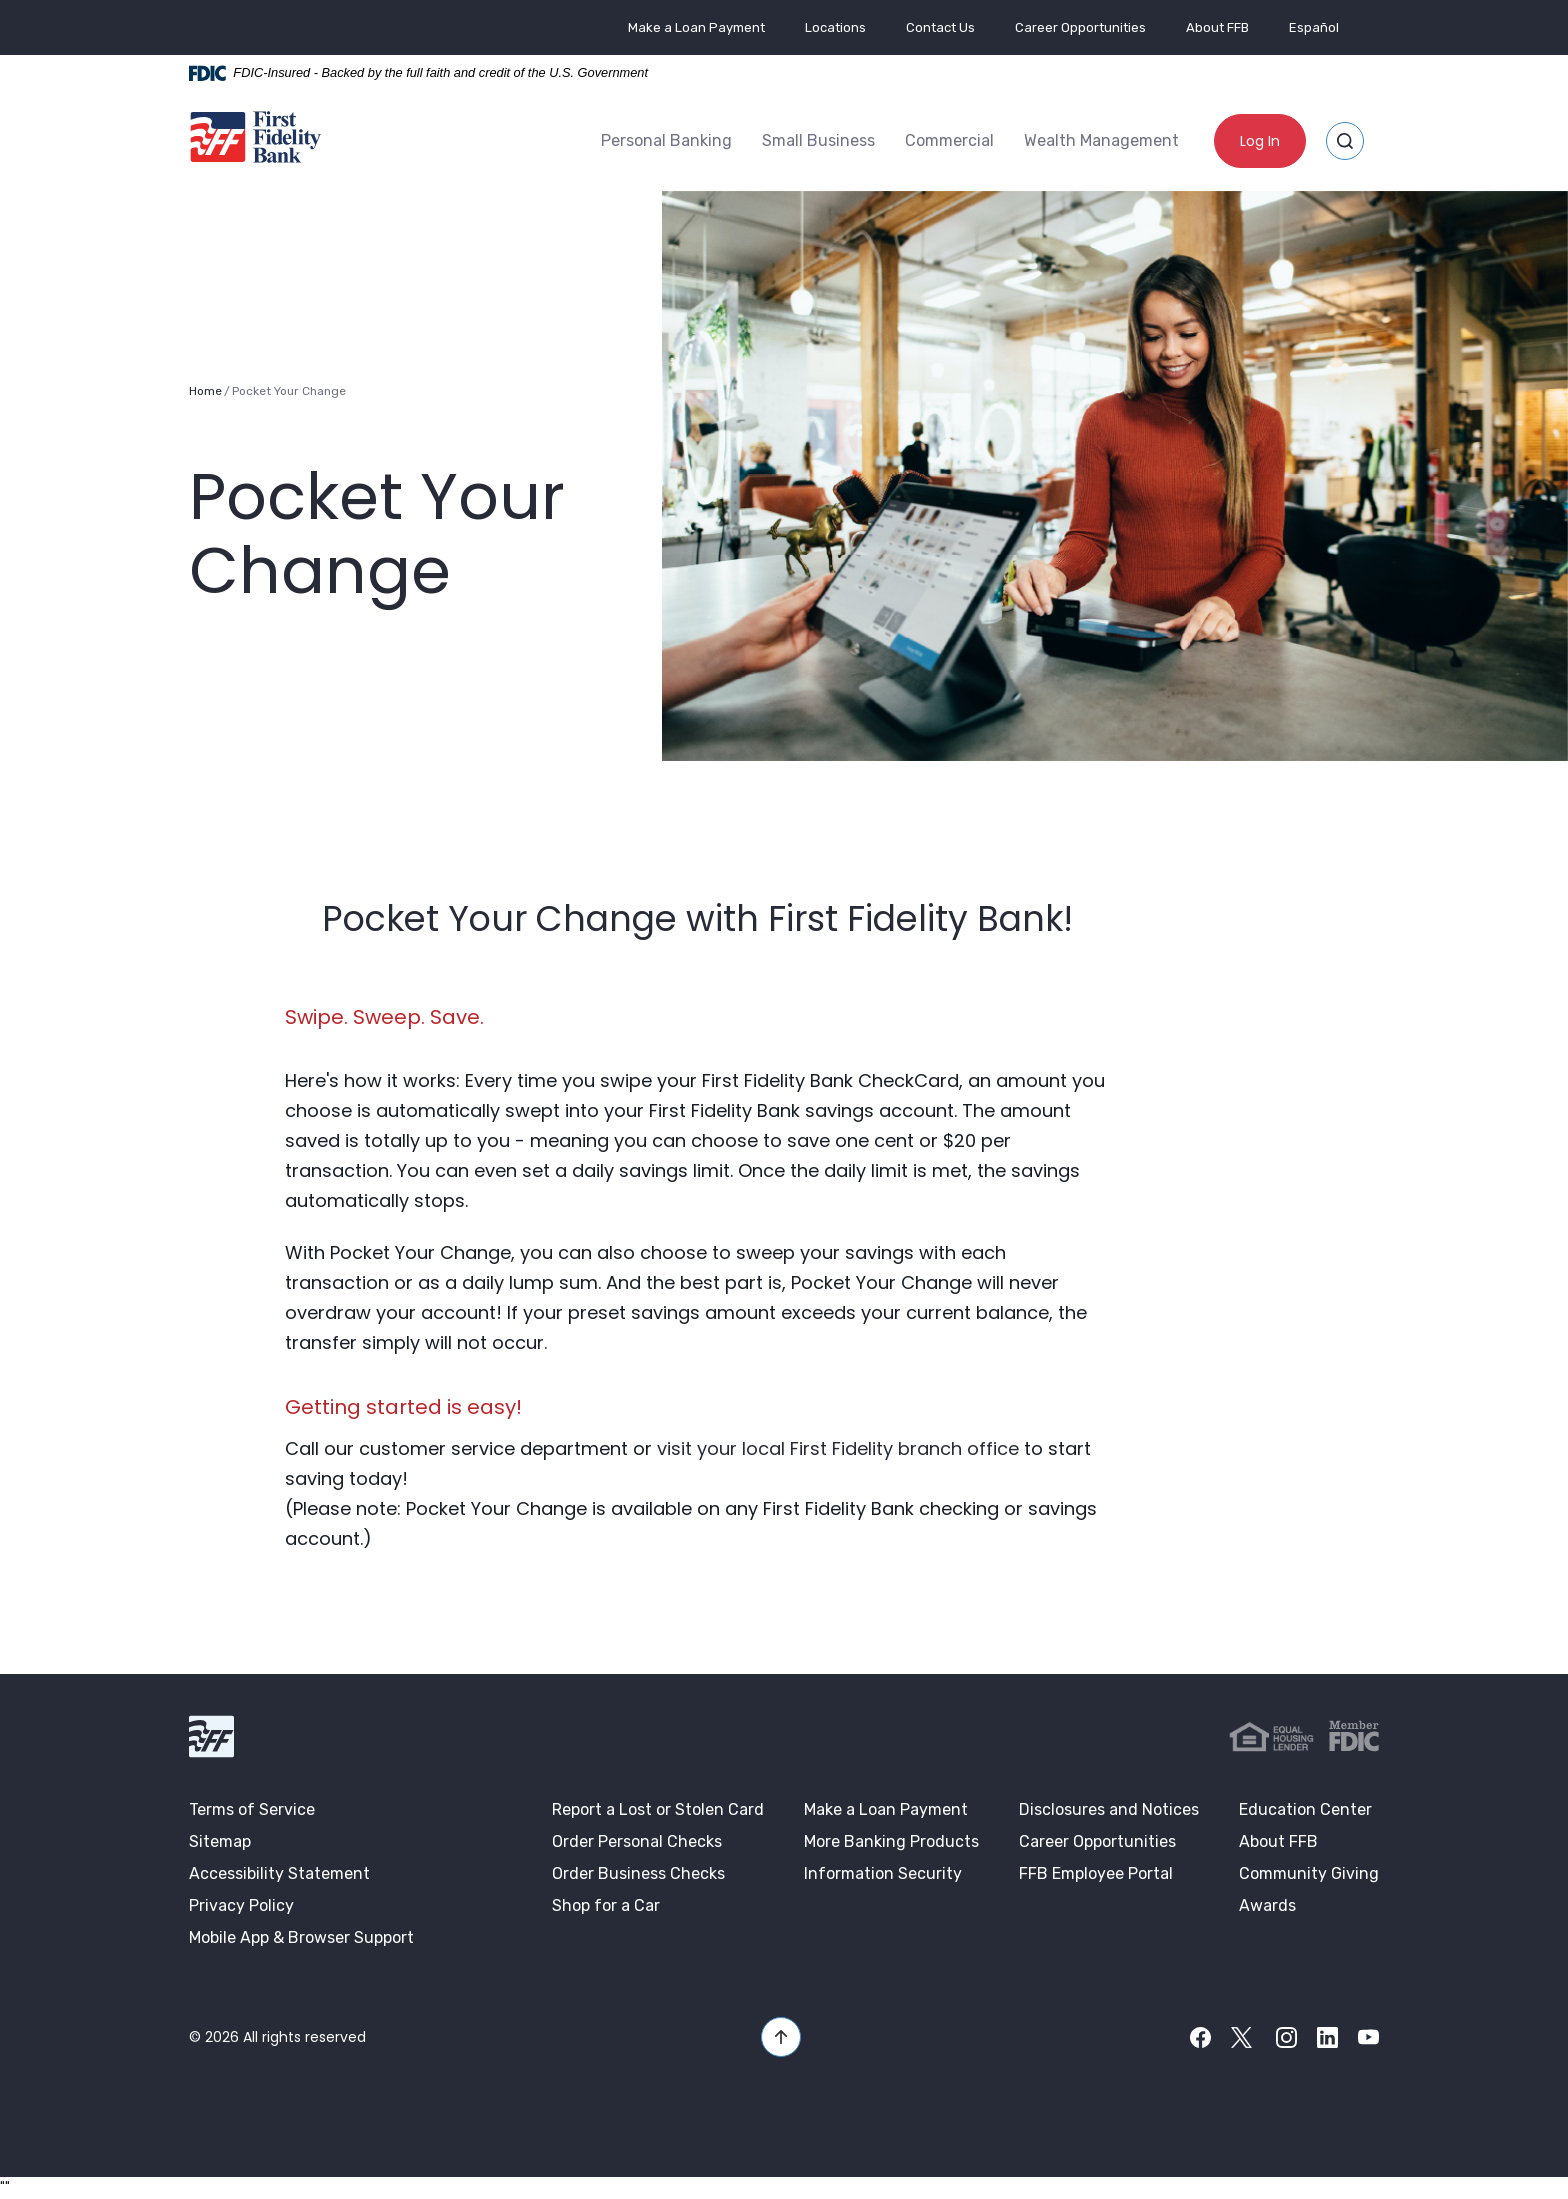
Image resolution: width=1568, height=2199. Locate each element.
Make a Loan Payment (696, 27)
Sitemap (220, 1841)
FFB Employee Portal (1096, 1873)
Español (1314, 27)
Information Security (883, 1873)
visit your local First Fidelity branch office (838, 1448)
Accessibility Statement (279, 1873)
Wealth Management (1101, 140)
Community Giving (1309, 1873)
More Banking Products (891, 1841)
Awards (1267, 1905)
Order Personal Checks (637, 1841)
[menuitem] (666, 141)
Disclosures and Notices (1109, 1809)
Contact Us (940, 27)
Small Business (818, 140)
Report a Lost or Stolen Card (658, 1809)
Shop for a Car (606, 1905)
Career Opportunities (1080, 27)
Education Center (1305, 1809)
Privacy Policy (241, 1905)
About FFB (1217, 27)
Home (205, 391)
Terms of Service (252, 1809)
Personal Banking (666, 140)
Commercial (949, 140)
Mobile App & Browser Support (301, 1937)
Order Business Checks (638, 1873)
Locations (835, 27)
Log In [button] (1260, 141)
